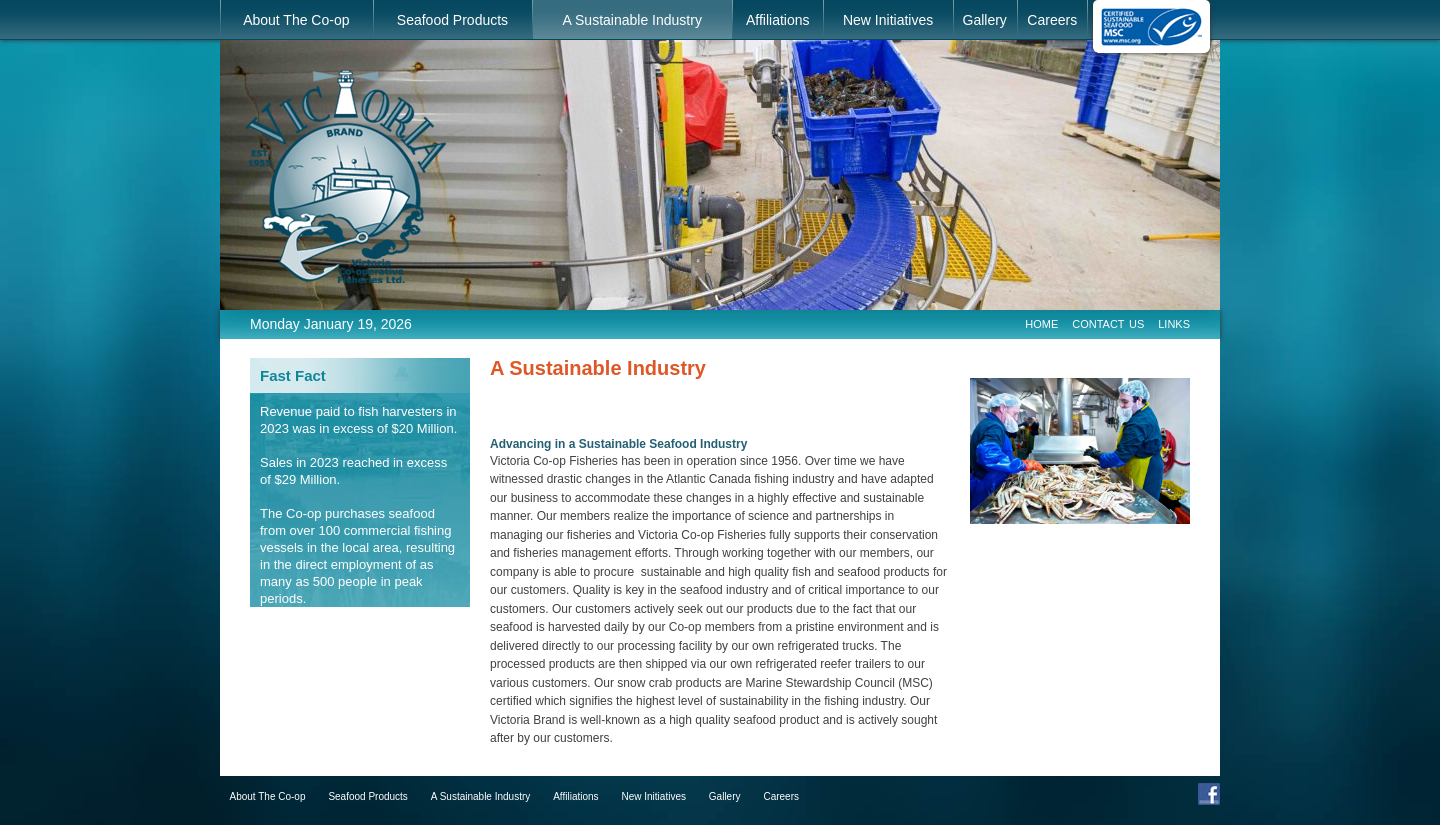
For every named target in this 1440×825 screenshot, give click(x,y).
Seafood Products (452, 20)
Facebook (1209, 794)
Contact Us (1108, 322)
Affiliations (778, 20)
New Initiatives (888, 20)
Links (1174, 322)
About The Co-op (296, 20)
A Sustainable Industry (632, 20)
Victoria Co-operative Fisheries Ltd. (346, 176)
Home (1041, 322)
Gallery (985, 20)
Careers (1052, 20)
